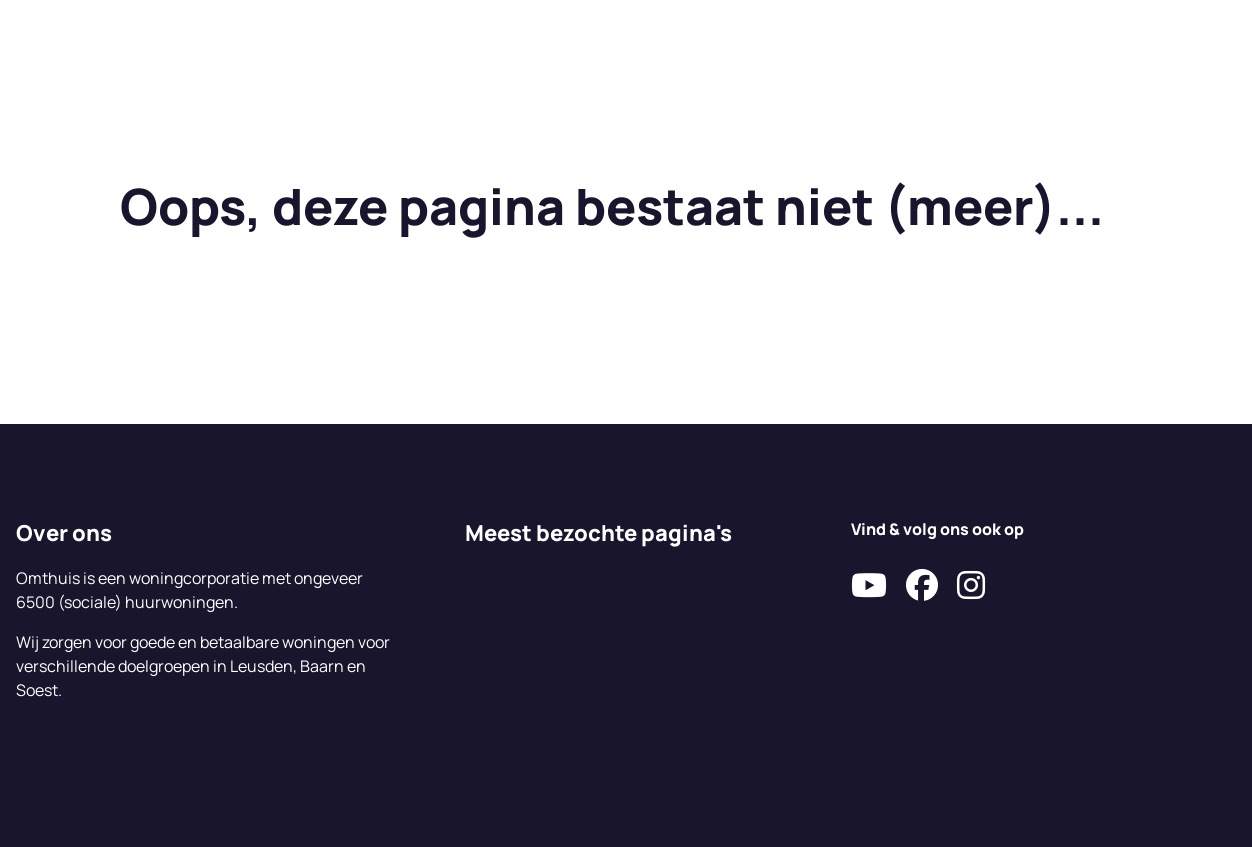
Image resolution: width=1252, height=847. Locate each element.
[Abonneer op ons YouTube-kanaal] (869, 586)
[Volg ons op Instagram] (971, 586)
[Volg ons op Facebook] (922, 586)
